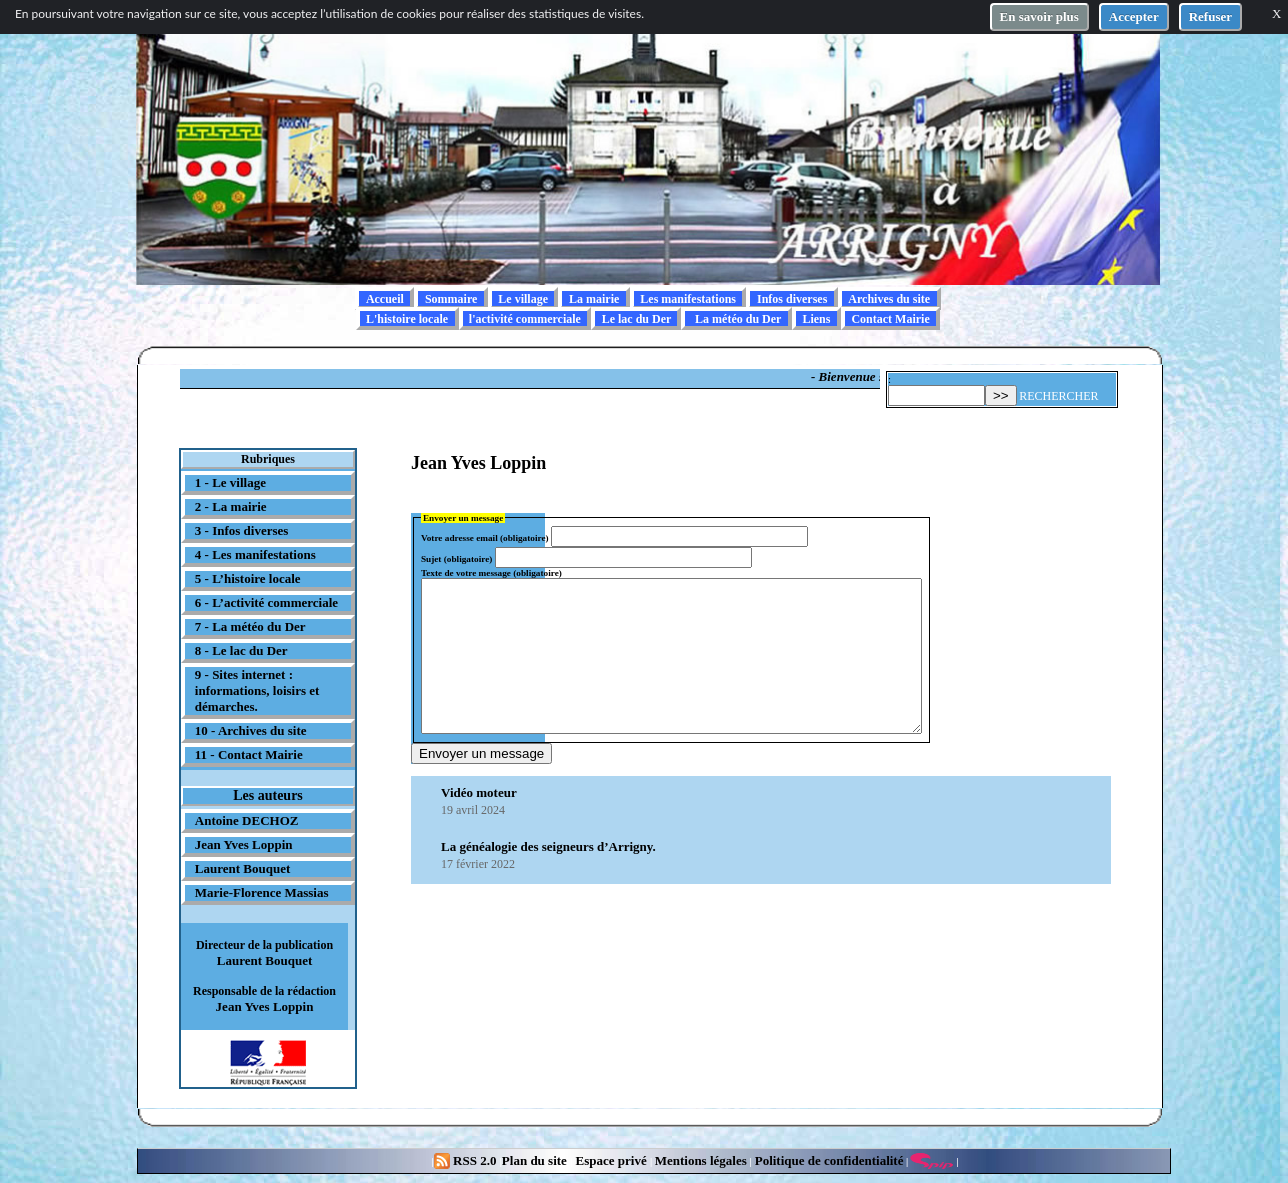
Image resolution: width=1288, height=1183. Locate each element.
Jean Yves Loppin (244, 844)
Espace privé (609, 1160)
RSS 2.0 (467, 1160)
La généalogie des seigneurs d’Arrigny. (548, 876)
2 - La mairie (231, 506)
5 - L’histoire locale (248, 578)
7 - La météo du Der (250, 626)
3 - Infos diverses (242, 530)
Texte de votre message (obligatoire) (491, 573)
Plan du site (536, 1160)
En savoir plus (1039, 16)
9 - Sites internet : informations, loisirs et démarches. (257, 690)
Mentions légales (701, 1160)
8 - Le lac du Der (241, 650)
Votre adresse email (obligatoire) (485, 538)
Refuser (1210, 16)
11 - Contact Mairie (249, 754)
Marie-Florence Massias (262, 892)
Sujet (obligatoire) (456, 559)
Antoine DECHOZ (247, 820)
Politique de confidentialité (827, 1160)
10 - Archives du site (251, 730)
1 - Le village (230, 482)
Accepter (1134, 16)
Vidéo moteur (479, 822)
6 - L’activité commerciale (266, 602)
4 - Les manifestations (255, 554)
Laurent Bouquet (242, 868)
